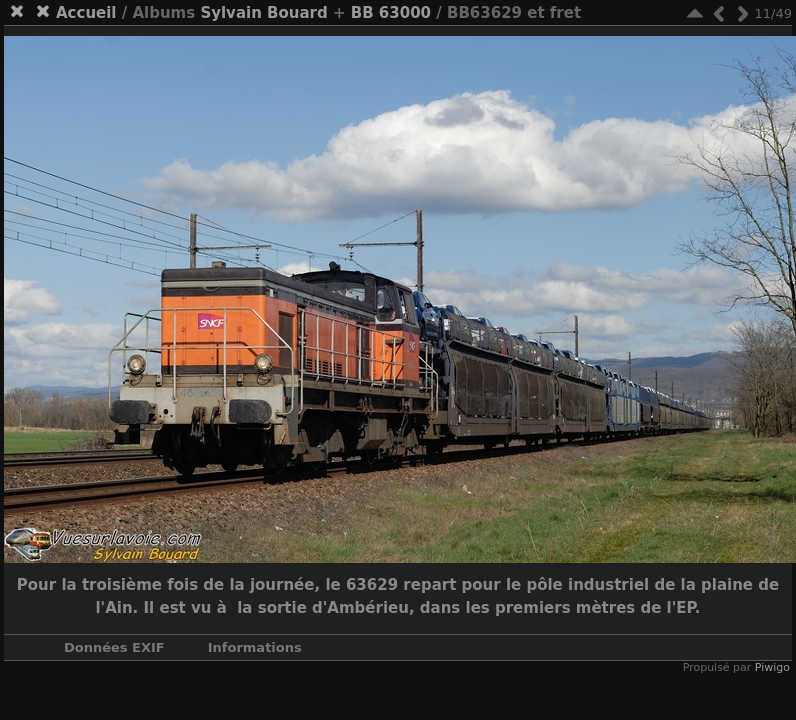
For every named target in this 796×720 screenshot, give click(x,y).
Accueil (86, 13)
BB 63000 (391, 13)
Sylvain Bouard (263, 13)
